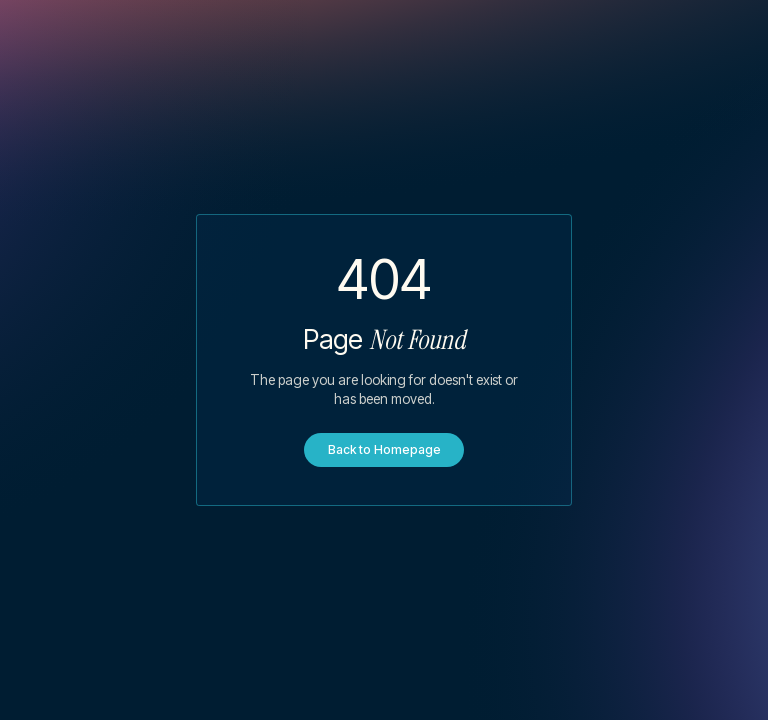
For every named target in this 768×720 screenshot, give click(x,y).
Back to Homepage (384, 449)
